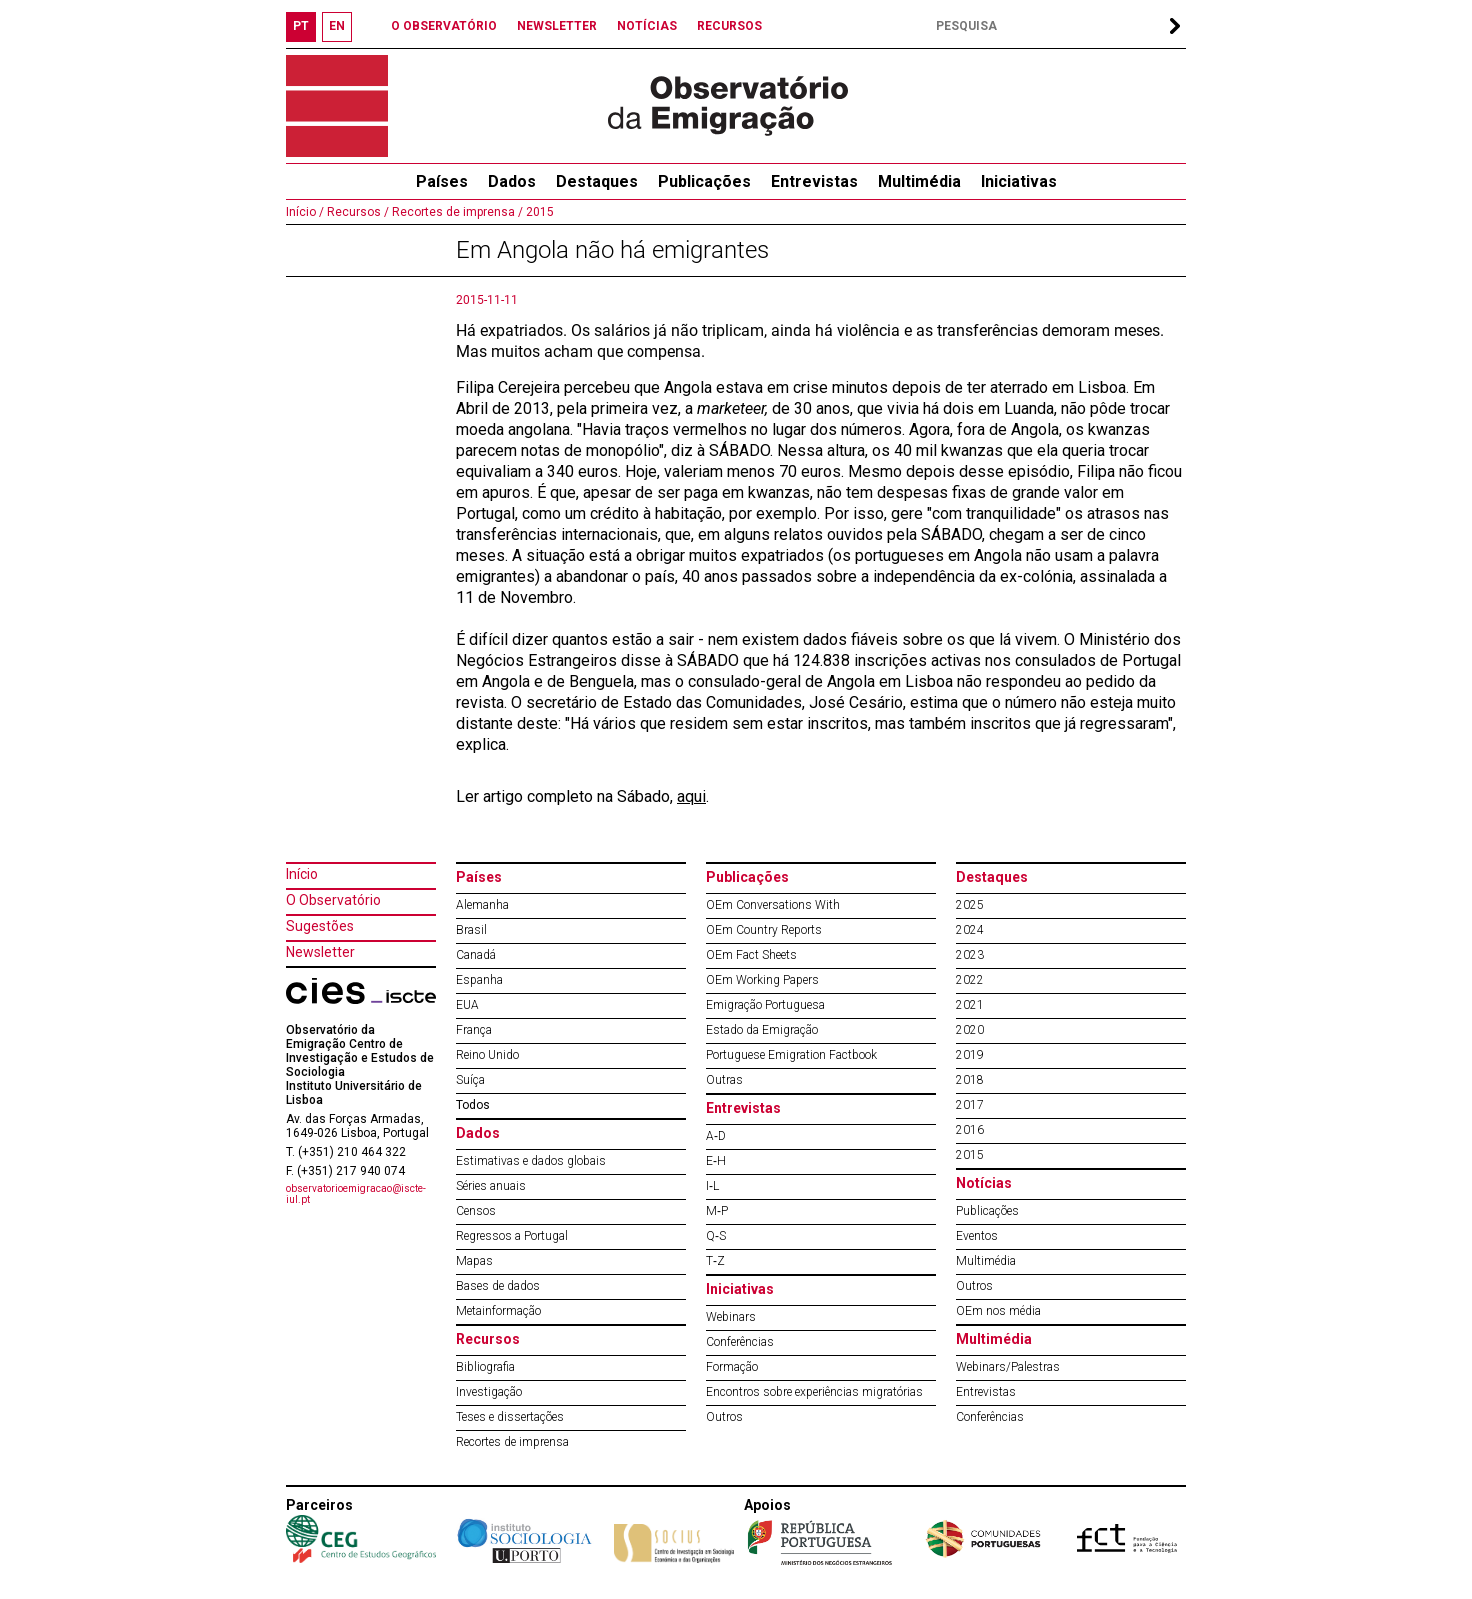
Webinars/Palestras (1008, 1367)
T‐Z (715, 1261)
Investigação (489, 1392)
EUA (467, 1005)
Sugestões (320, 926)
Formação (732, 1367)
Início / (305, 212)
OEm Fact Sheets (751, 955)
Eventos (977, 1236)
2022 (970, 980)
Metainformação (498, 1311)
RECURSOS (729, 26)
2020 (970, 1030)
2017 (970, 1105)
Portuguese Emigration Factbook (791, 1055)
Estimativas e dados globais (531, 1161)
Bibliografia (485, 1367)
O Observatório (333, 900)
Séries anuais (491, 1186)
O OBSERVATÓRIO (444, 26)
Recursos (488, 1339)
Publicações (704, 181)
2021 (970, 1005)
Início (302, 874)
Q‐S (716, 1236)
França (474, 1030)
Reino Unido (487, 1055)
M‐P (717, 1211)
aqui (691, 796)
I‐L (712, 1186)
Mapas (474, 1261)
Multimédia (919, 181)
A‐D (716, 1136)
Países (479, 877)
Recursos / (356, 212)
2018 (970, 1080)
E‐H (716, 1161)
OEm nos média (998, 1311)
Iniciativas (1019, 181)
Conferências (740, 1342)
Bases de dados (498, 1286)
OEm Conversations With (773, 905)
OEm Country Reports (764, 930)
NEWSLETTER (557, 26)
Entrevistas (814, 181)
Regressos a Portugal (512, 1236)
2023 (970, 955)
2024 (970, 930)
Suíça (470, 1080)
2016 (970, 1130)
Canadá (476, 955)
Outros (724, 1417)
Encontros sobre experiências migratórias (814, 1392)
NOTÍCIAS (647, 26)
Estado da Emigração (762, 1030)
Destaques (597, 181)
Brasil (471, 930)
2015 (538, 212)
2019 (970, 1055)
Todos (473, 1105)
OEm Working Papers (762, 980)
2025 (970, 905)
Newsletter (320, 952)
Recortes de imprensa (512, 1442)
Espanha (479, 980)
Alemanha (482, 905)
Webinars (731, 1317)
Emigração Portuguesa (765, 1005)
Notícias (984, 1183)
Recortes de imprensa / (456, 212)
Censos (476, 1211)
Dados (512, 181)
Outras (724, 1080)
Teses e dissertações (510, 1417)
